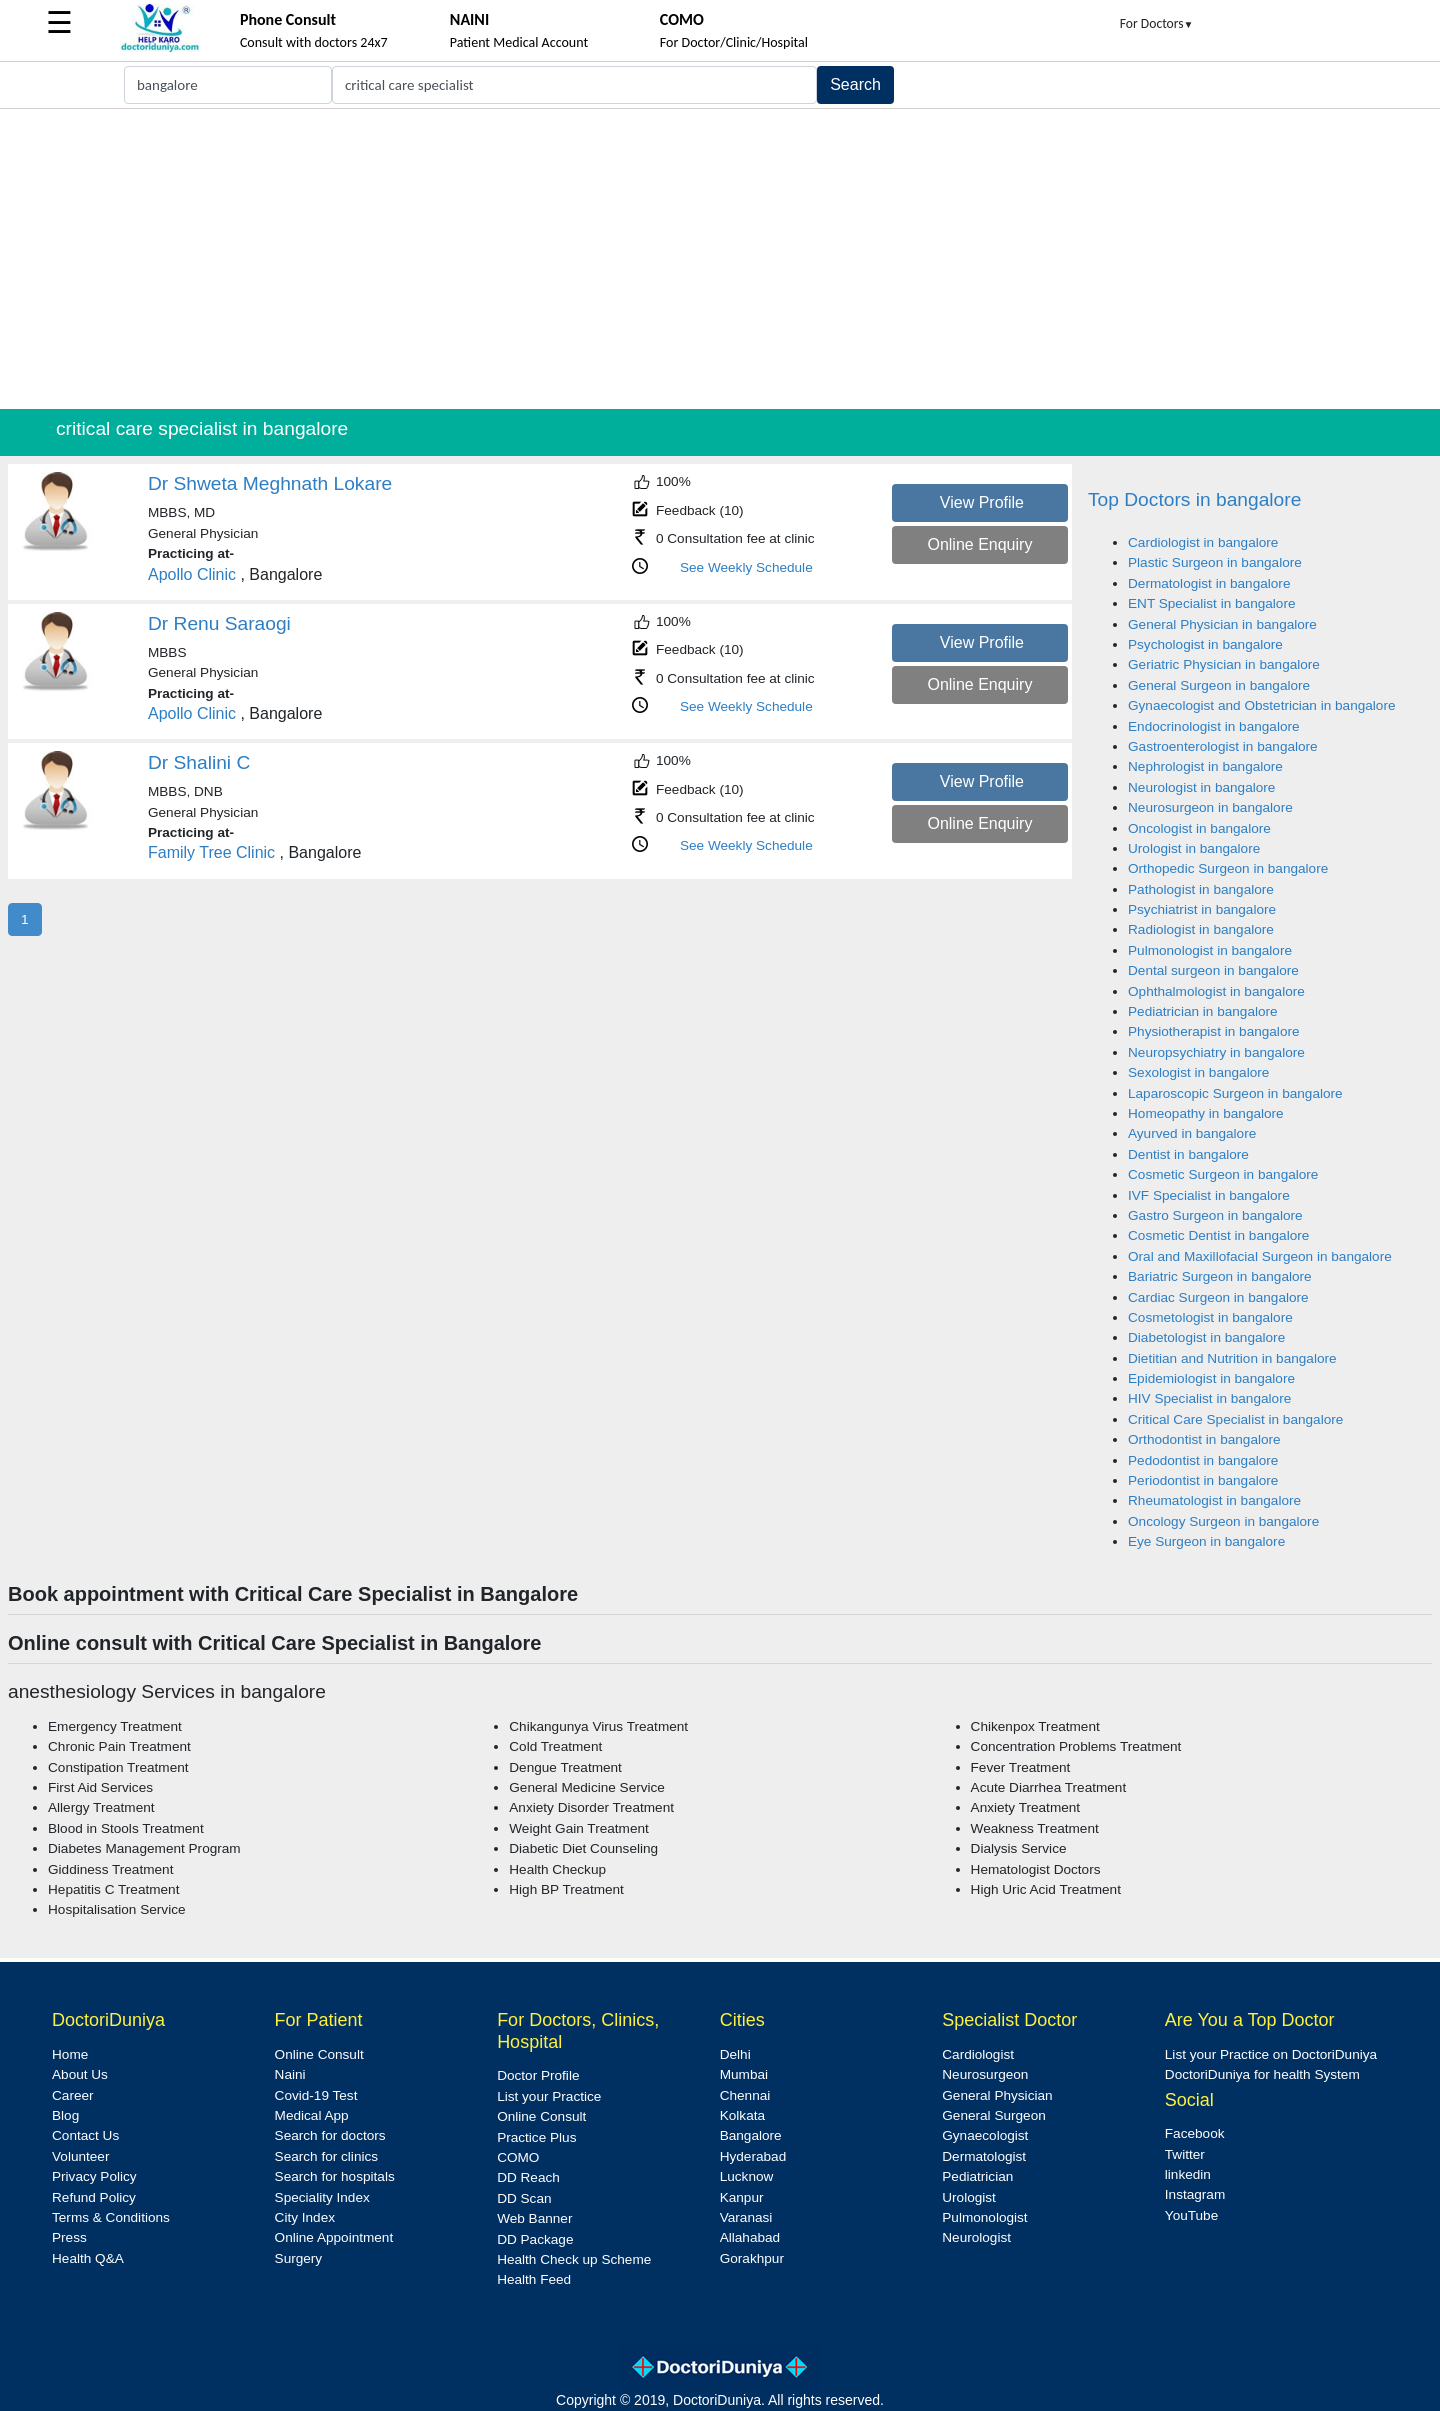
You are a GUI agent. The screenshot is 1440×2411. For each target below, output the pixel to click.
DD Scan (524, 2198)
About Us (80, 2074)
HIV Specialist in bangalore (1209, 1398)
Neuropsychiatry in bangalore (1216, 1052)
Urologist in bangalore (1194, 848)
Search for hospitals (335, 2176)
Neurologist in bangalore (1201, 787)
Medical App (312, 2115)
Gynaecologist (985, 2135)
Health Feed (534, 2279)
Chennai (745, 2095)
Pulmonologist (984, 2217)
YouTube (1191, 2215)
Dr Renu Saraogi (219, 623)
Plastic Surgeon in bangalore (1215, 562)
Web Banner (534, 2218)
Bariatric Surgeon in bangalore (1220, 1276)
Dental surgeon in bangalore (1213, 970)
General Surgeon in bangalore (1219, 685)
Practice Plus (536, 2137)
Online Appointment (334, 2237)
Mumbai (744, 2074)
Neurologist (976, 2237)
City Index (305, 2217)
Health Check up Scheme (574, 2259)
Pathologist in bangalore (1201, 889)
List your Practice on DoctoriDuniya (1271, 2054)
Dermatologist (984, 2156)
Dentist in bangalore (1188, 1154)
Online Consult (319, 2054)
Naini (290, 2074)
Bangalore (751, 2135)
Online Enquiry (979, 544)
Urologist (969, 2197)
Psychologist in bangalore (1205, 644)
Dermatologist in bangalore (1209, 583)
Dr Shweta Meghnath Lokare (270, 483)
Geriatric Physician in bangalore (1224, 664)
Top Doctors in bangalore (1194, 499)
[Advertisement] (720, 259)
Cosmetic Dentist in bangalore (1218, 1235)
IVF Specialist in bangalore (1209, 1195)
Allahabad (750, 2237)
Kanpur (742, 2197)
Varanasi (746, 2217)
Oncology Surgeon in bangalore (1223, 1521)
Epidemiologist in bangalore (1211, 1378)
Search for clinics (327, 2156)
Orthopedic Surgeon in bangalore (1228, 868)
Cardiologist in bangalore (1203, 542)
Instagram (1195, 2194)
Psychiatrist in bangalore (1202, 909)
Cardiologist (978, 2054)
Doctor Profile (538, 2075)
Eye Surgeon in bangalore (1206, 1541)
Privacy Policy (94, 2176)
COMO (518, 2157)
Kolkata (742, 2115)
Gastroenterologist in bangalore (1223, 746)
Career (73, 2095)
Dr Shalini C (199, 762)
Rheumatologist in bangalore (1214, 1500)
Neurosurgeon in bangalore (1210, 807)
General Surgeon (994, 2115)
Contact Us (85, 2135)
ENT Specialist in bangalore (1212, 603)
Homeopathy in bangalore (1206, 1113)
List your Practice (549, 2096)
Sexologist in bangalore (1198, 1072)
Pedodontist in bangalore (1203, 1460)
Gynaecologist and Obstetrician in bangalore (1262, 705)
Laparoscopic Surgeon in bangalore (1235, 1093)
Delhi (735, 2054)
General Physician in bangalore (1222, 624)
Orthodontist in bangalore (1204, 1439)
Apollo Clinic (192, 574)
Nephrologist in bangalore (1205, 766)
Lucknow (747, 2176)
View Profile (982, 502)
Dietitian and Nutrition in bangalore (1232, 1358)
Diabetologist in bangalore (1206, 1337)
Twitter (1185, 2154)
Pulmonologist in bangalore (1210, 950)
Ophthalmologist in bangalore (1216, 991)
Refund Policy (94, 2197)
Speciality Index (322, 2197)
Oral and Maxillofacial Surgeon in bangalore (1260, 1256)
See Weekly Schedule (746, 567)
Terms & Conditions (111, 2217)
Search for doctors (330, 2135)
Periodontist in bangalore (1203, 1480)
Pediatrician (977, 2176)
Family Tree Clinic (211, 852)
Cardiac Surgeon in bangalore (1218, 1297)
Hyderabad (753, 2156)
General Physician (997, 2095)
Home (70, 2054)
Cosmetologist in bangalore (1210, 1317)
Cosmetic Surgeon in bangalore (1223, 1174)
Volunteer (80, 2156)
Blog (65, 2115)
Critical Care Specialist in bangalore (1235, 1419)
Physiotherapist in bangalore (1214, 1031)
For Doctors (1157, 23)
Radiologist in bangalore (1201, 929)
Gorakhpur (752, 2258)
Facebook (1195, 2133)
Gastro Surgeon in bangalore (1215, 1215)
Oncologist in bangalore (1199, 828)
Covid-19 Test (316, 2095)
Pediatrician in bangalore (1203, 1011)
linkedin (1188, 2174)
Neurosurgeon (985, 2074)
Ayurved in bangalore (1192, 1133)
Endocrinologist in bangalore (1214, 726)
